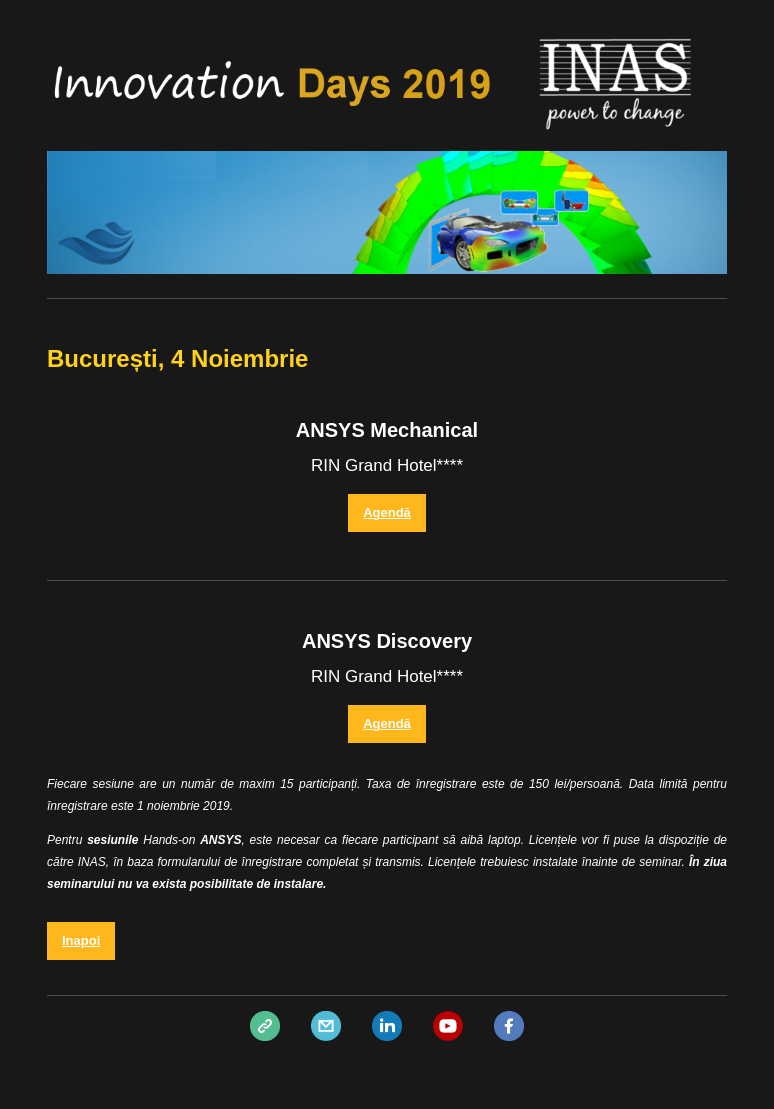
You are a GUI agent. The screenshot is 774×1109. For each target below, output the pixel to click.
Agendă (387, 512)
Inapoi (81, 940)
